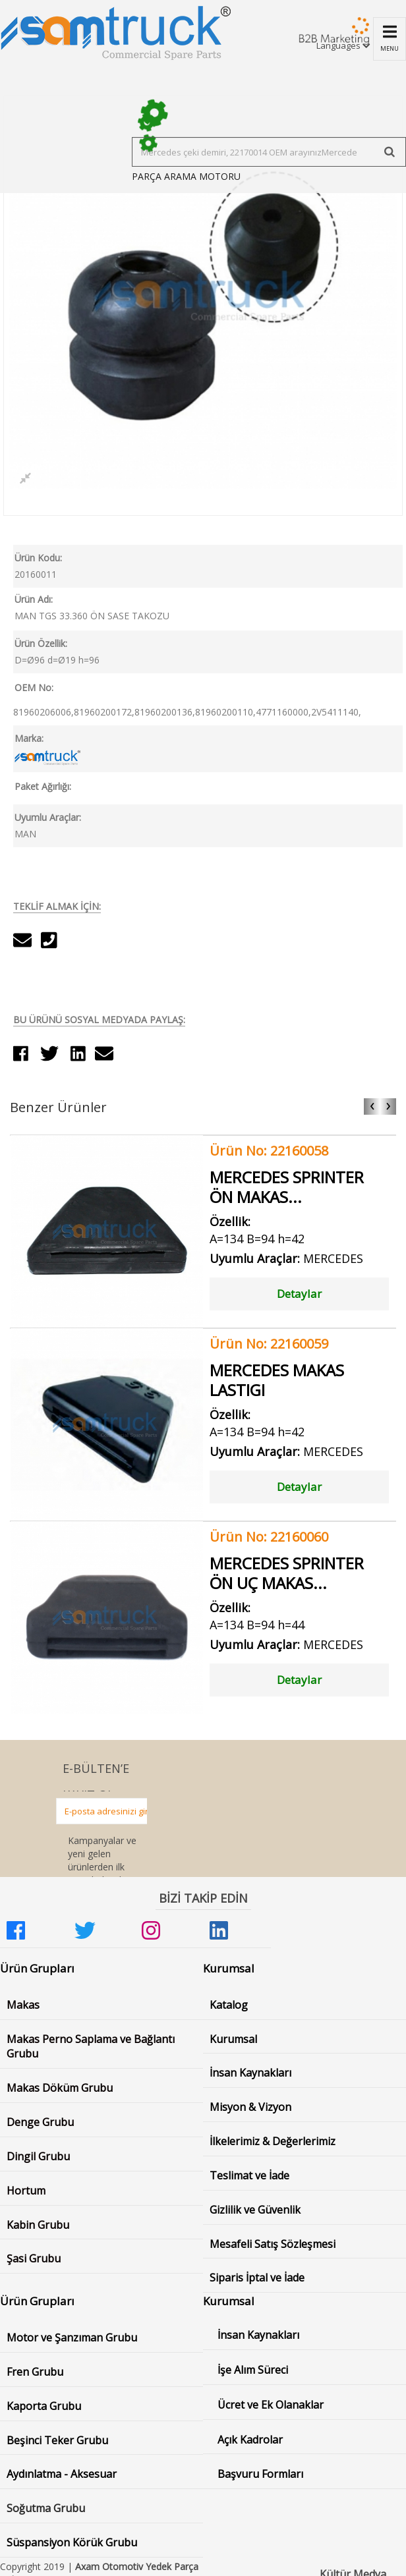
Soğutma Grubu (46, 2508)
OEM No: (33, 687)
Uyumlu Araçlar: (47, 817)
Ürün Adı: (33, 599)
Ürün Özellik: (40, 643)
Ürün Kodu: (38, 557)
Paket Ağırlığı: (42, 786)
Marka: (29, 738)
